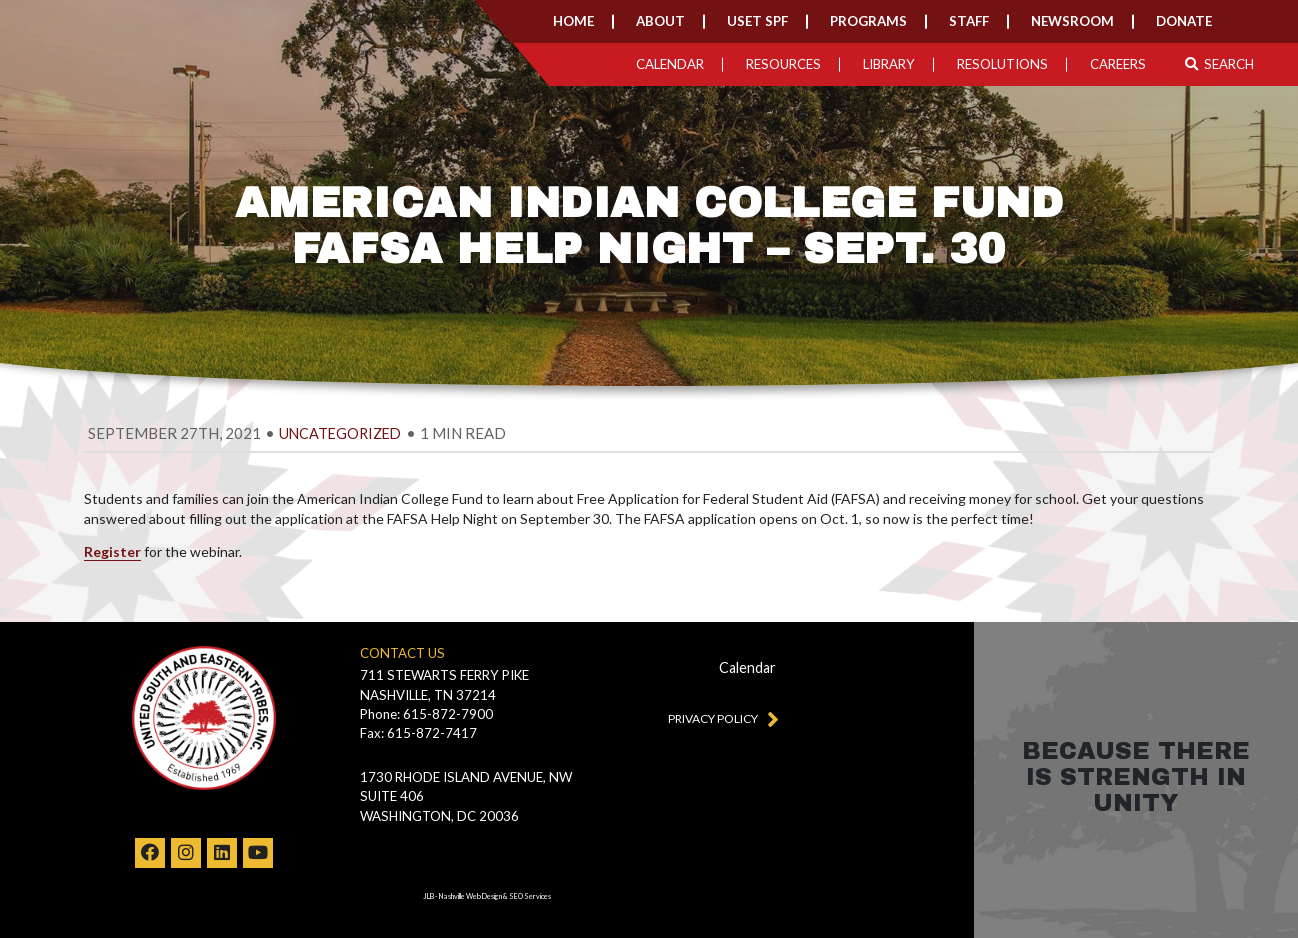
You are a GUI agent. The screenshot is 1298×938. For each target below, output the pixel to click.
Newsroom (1072, 21)
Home (573, 21)
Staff (969, 21)
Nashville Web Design (470, 896)
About (660, 21)
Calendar (670, 64)
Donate (1184, 21)
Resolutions (1002, 64)
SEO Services (530, 896)
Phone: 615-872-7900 (426, 714)
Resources (783, 64)
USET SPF (757, 21)
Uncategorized (340, 433)
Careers (1118, 64)
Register (112, 551)
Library (889, 64)
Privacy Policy (719, 718)
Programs (868, 21)
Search (1219, 64)
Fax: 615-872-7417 (418, 733)
